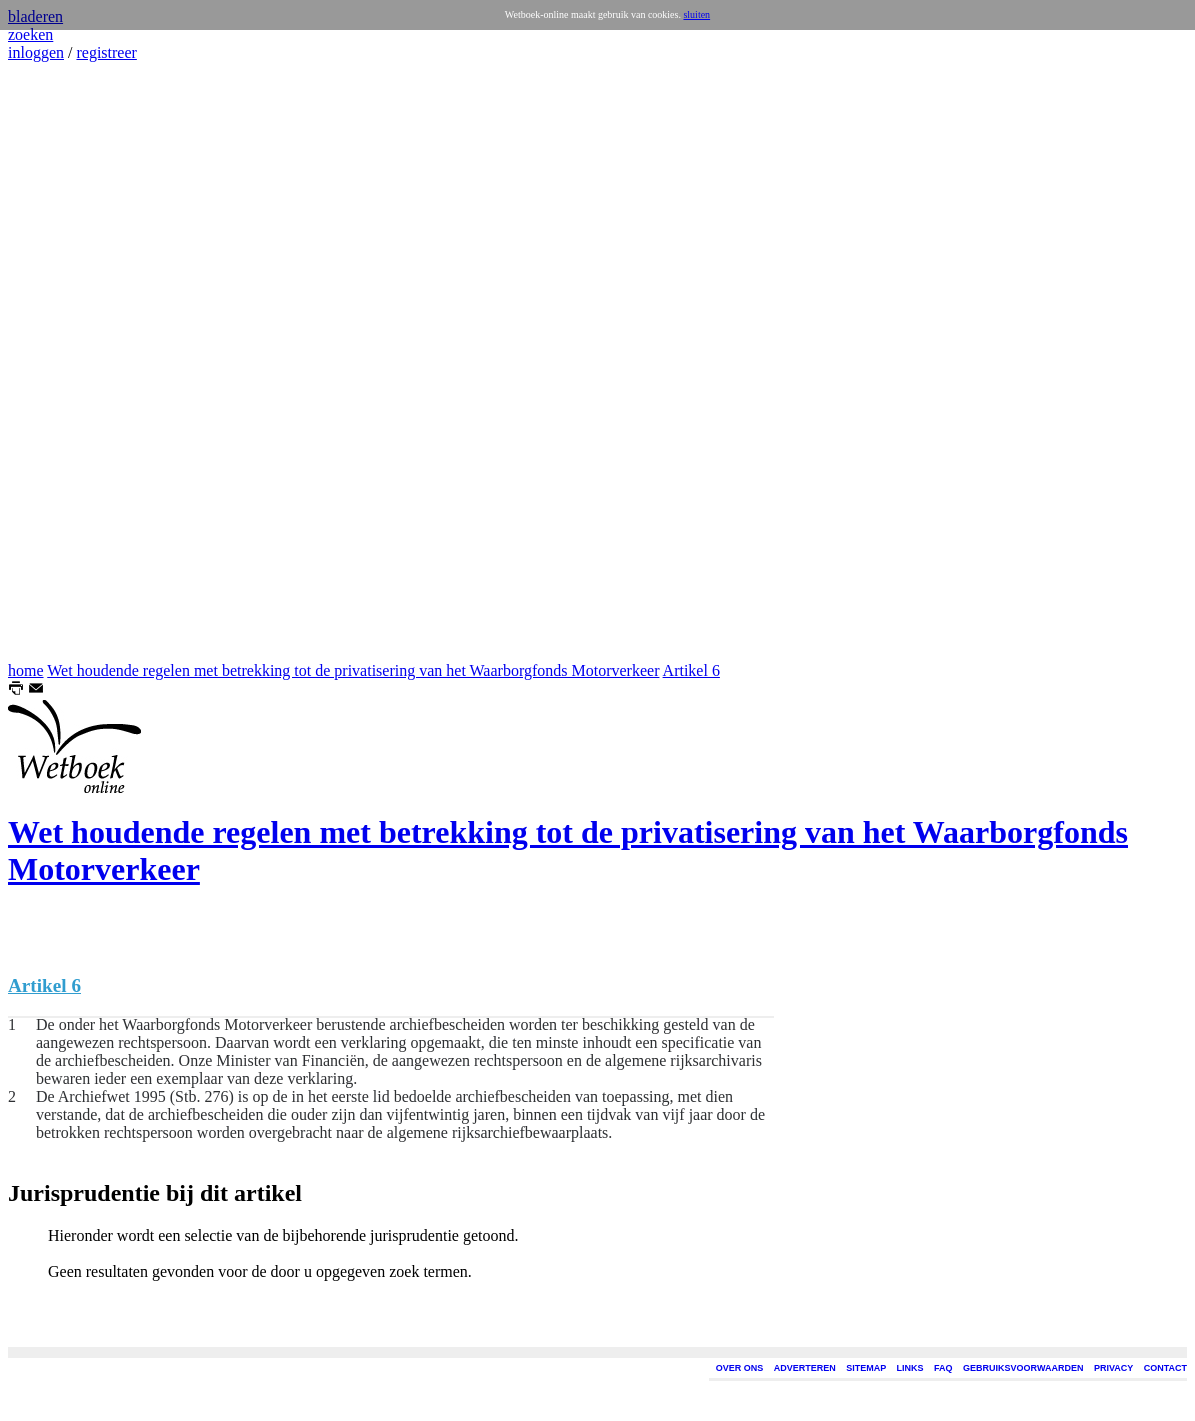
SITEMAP (866, 1368)
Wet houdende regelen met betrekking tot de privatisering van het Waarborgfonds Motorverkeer (353, 670)
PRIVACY (1113, 1368)
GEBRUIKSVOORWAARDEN (1023, 1368)
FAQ (943, 1368)
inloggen (36, 52)
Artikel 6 (691, 670)
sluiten (696, 14)
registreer (106, 52)
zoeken (30, 34)
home (26, 670)
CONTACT (1165, 1368)
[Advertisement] (68, 362)
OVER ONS (740, 1368)
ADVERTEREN (805, 1368)
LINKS (910, 1368)
